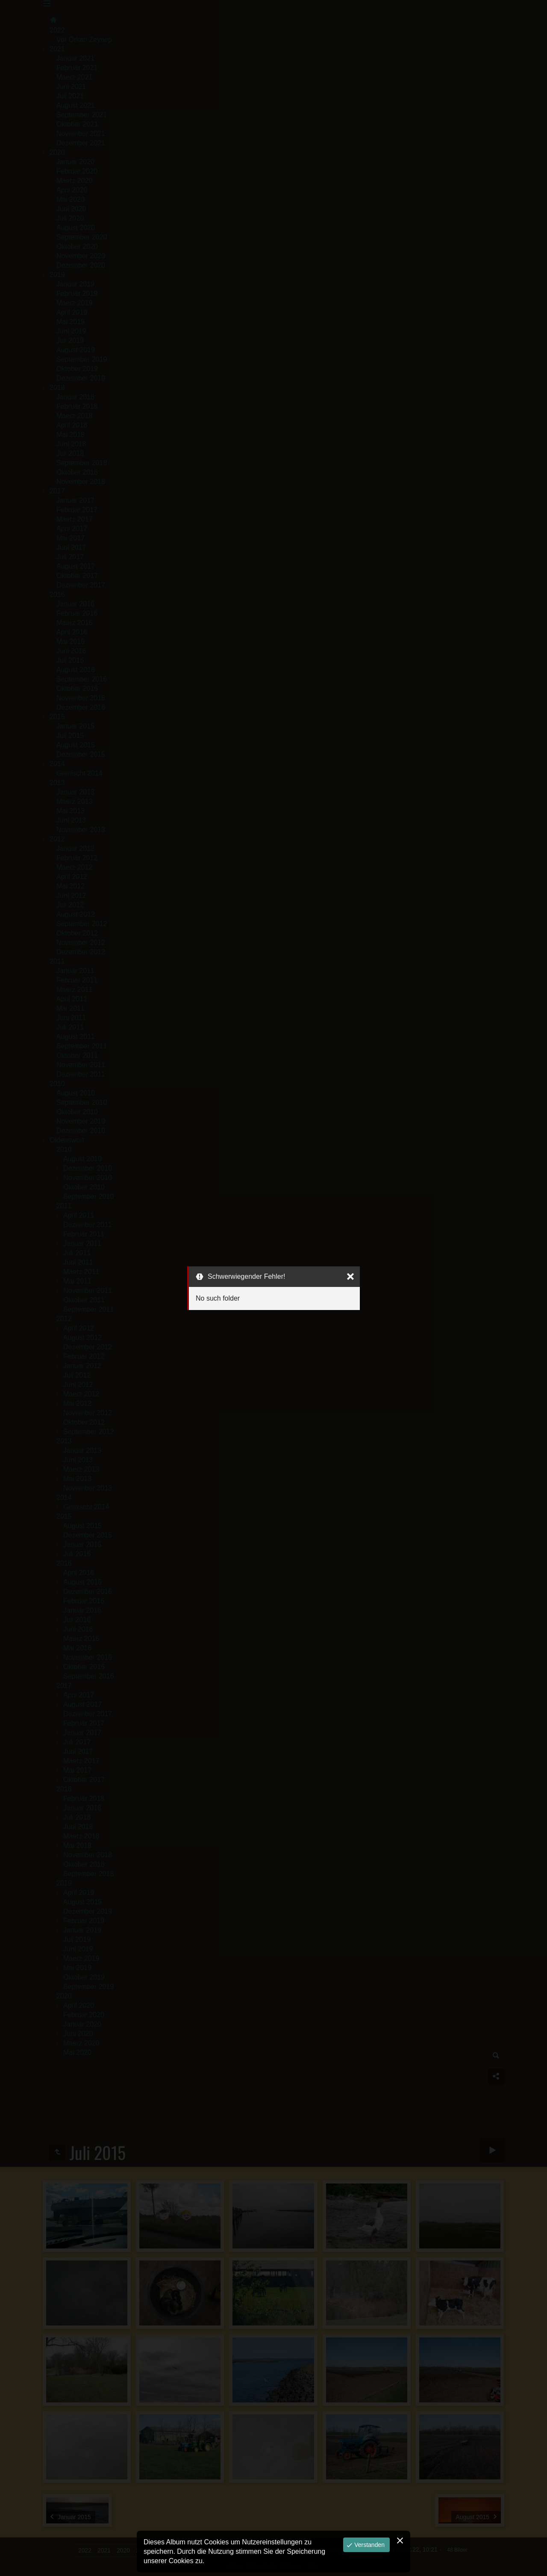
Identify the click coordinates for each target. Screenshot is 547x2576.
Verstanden (369, 2544)
